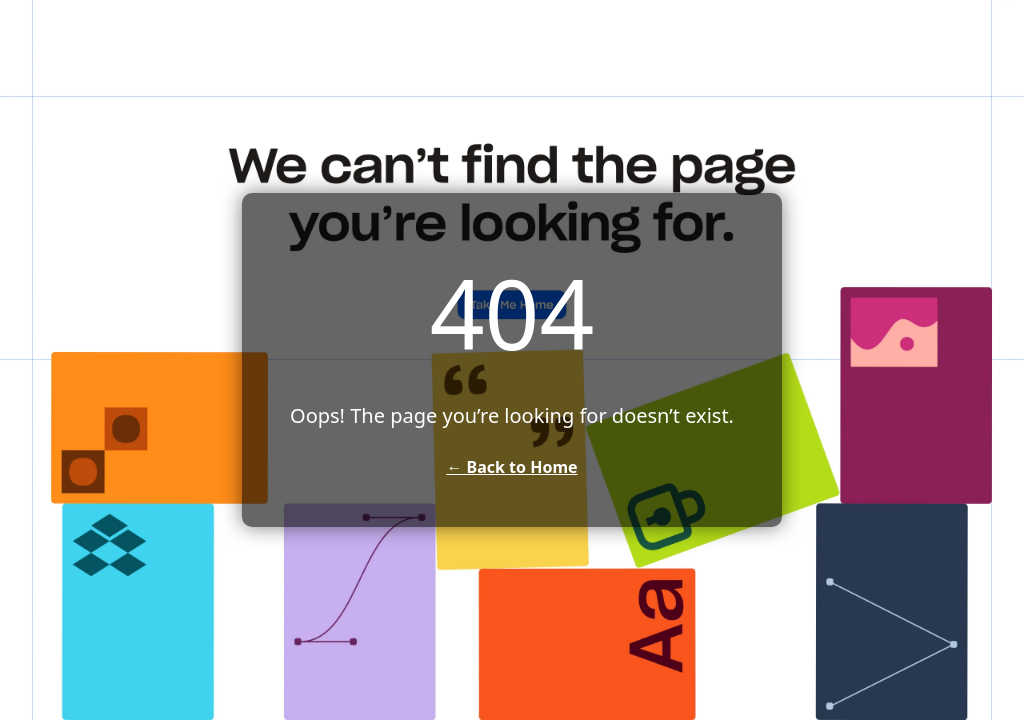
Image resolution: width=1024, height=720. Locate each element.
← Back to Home (511, 467)
